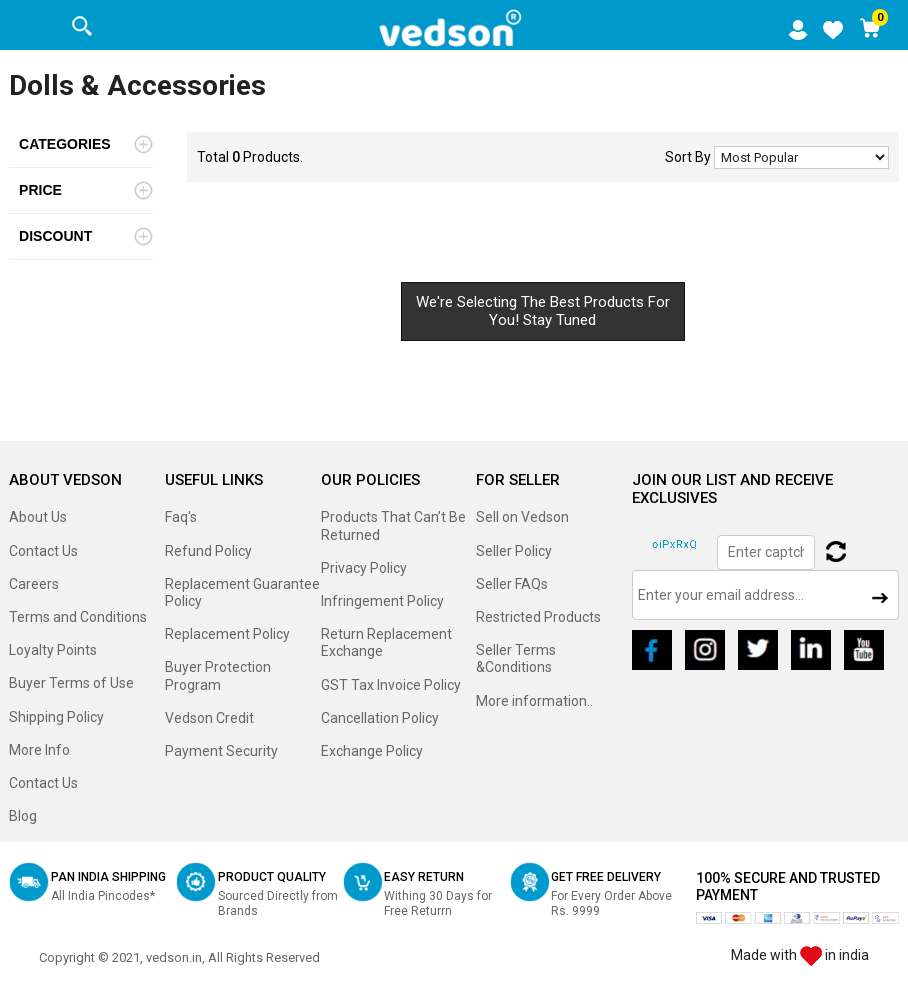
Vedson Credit (209, 718)
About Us (38, 517)
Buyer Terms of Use (71, 683)
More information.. (534, 701)
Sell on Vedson (522, 517)
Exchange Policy (372, 751)
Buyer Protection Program (218, 675)
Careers (34, 584)
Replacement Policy (227, 634)
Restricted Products (538, 617)
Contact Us (43, 551)
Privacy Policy (364, 568)
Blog (23, 816)
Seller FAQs (512, 584)
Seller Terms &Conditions (516, 658)
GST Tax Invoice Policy (391, 685)
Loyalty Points (53, 650)
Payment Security (221, 751)
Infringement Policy (382, 601)
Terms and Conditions (78, 617)
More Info (39, 750)
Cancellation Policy (380, 718)
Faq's (181, 517)
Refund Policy (208, 551)
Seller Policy (514, 551)
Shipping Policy (56, 717)
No (801, 157)
